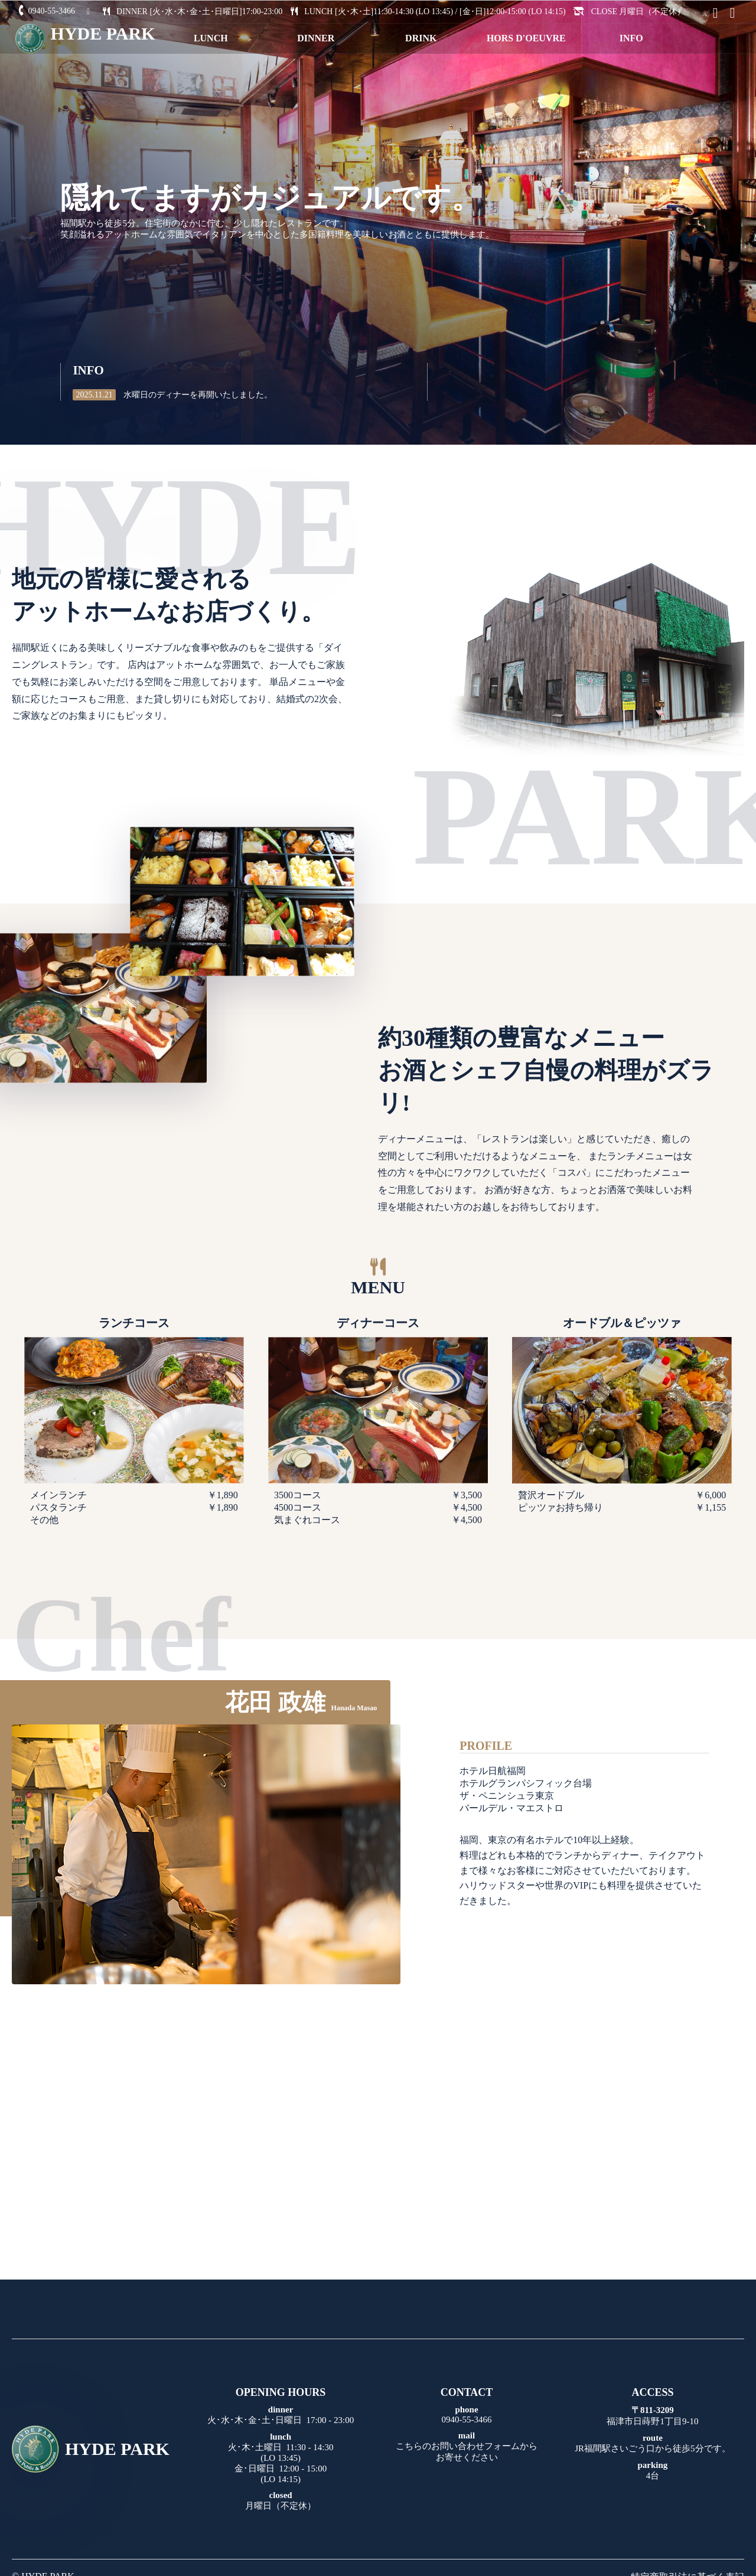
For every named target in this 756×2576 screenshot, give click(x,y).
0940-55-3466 (45, 10)
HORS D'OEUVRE (526, 38)
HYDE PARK (91, 2449)
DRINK (420, 38)
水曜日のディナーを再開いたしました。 (172, 395)
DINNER (315, 38)
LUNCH (211, 38)
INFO (631, 38)
